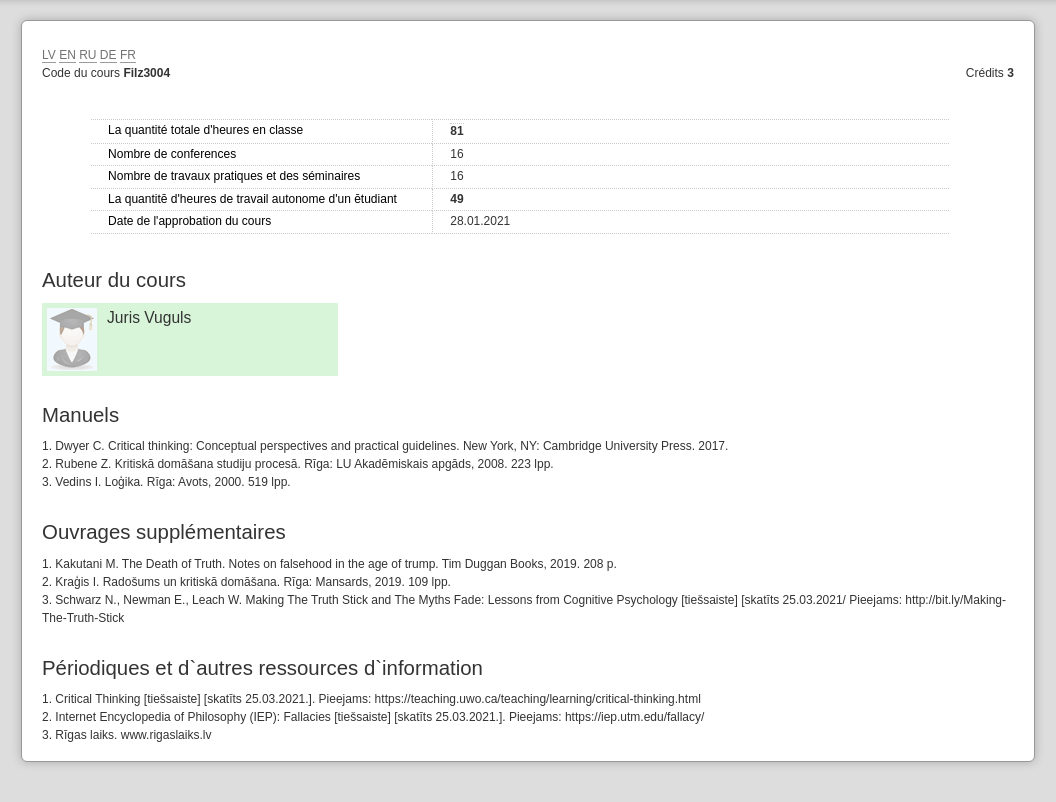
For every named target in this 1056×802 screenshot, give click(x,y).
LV (49, 55)
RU (87, 55)
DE (108, 55)
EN (67, 55)
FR (128, 55)
